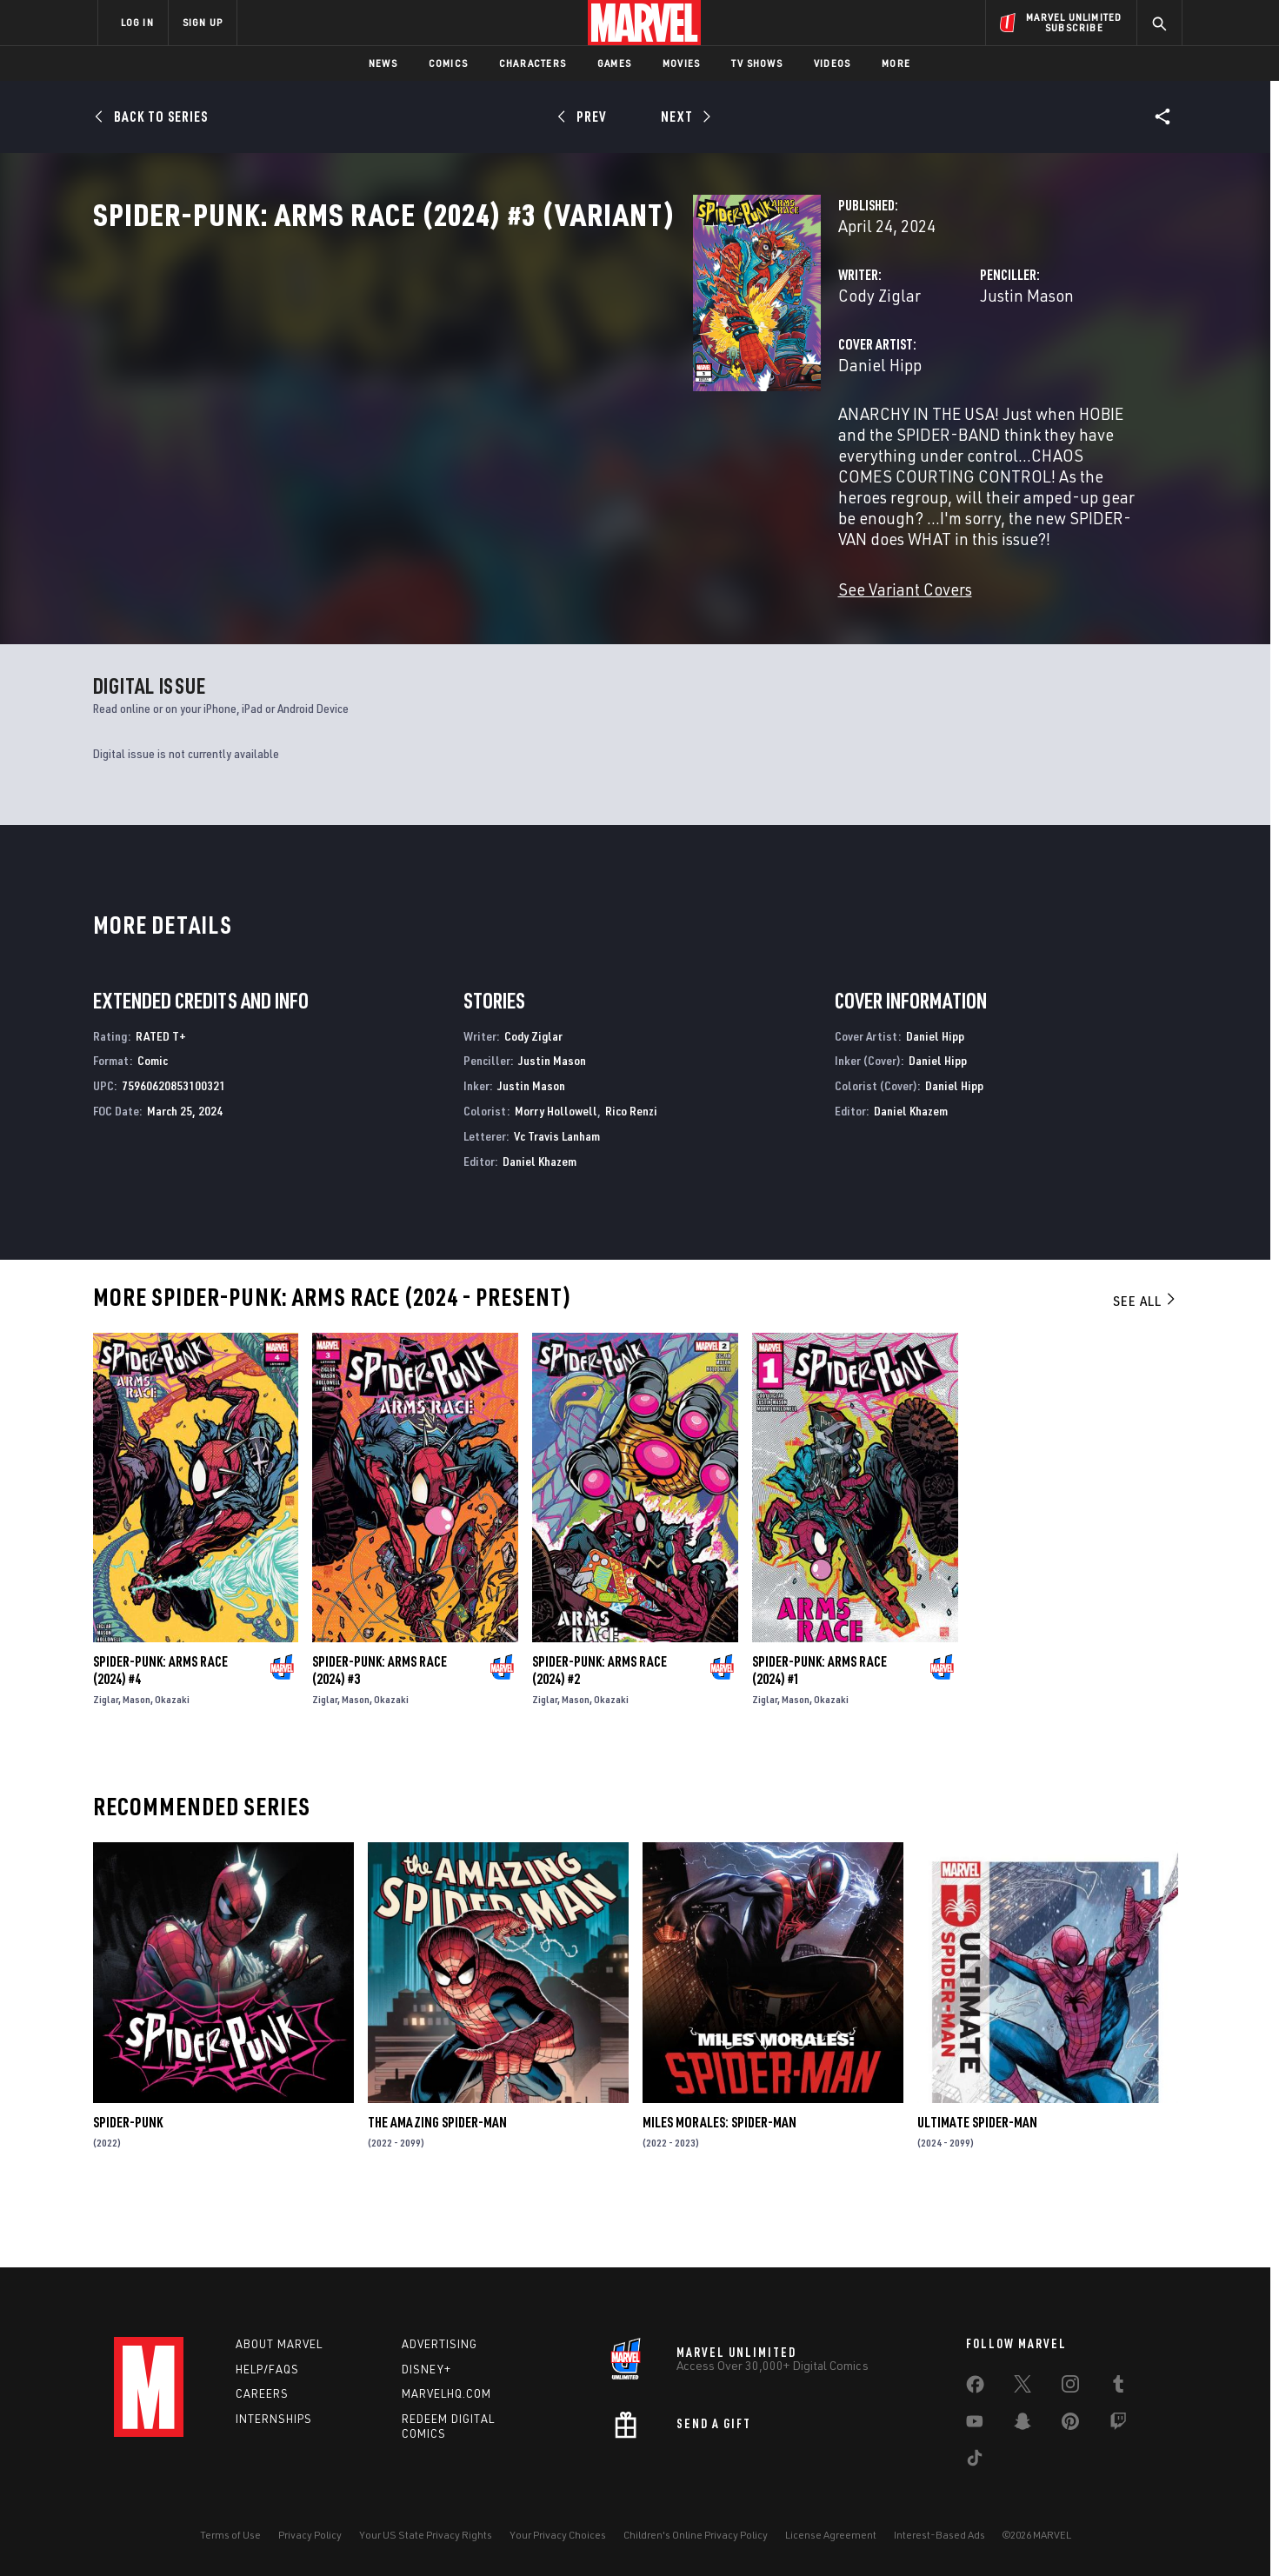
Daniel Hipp (460, 441)
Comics (448, 63)
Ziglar (105, 1760)
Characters (532, 63)
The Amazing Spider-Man (437, 2184)
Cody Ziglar (459, 372)
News (383, 63)
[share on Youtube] (974, 2424)
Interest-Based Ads (939, 2534)
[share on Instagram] (1070, 2387)
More (896, 63)
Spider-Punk (128, 2184)
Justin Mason (817, 372)
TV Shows (757, 63)
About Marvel (279, 2344)
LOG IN (137, 22)
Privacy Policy (310, 2534)
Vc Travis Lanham (557, 1197)
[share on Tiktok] (974, 2461)
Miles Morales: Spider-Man (719, 2184)
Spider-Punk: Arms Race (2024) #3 (379, 1731)
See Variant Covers (485, 582)
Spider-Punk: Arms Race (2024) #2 (599, 1731)
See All (1145, 1363)
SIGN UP (203, 22)
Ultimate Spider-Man (977, 2184)
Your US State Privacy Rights (425, 2534)
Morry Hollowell (556, 1172)
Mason (136, 1760)
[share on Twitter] (1022, 2387)
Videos (832, 63)
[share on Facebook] (975, 2388)
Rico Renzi (631, 1172)
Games (614, 63)
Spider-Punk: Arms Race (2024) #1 (819, 1731)
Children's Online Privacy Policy (695, 2534)
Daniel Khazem (539, 1222)
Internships (274, 2419)
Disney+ (426, 2369)
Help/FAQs (267, 2369)
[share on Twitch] (1118, 2424)
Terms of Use (230, 2534)
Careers (262, 2394)
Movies (681, 63)
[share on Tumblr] (1118, 2387)
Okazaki (172, 1760)
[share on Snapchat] (1022, 2424)
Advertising (439, 2344)
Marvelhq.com (446, 2394)
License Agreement (830, 2534)
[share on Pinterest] (1070, 2424)
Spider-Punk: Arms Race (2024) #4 (160, 1731)
